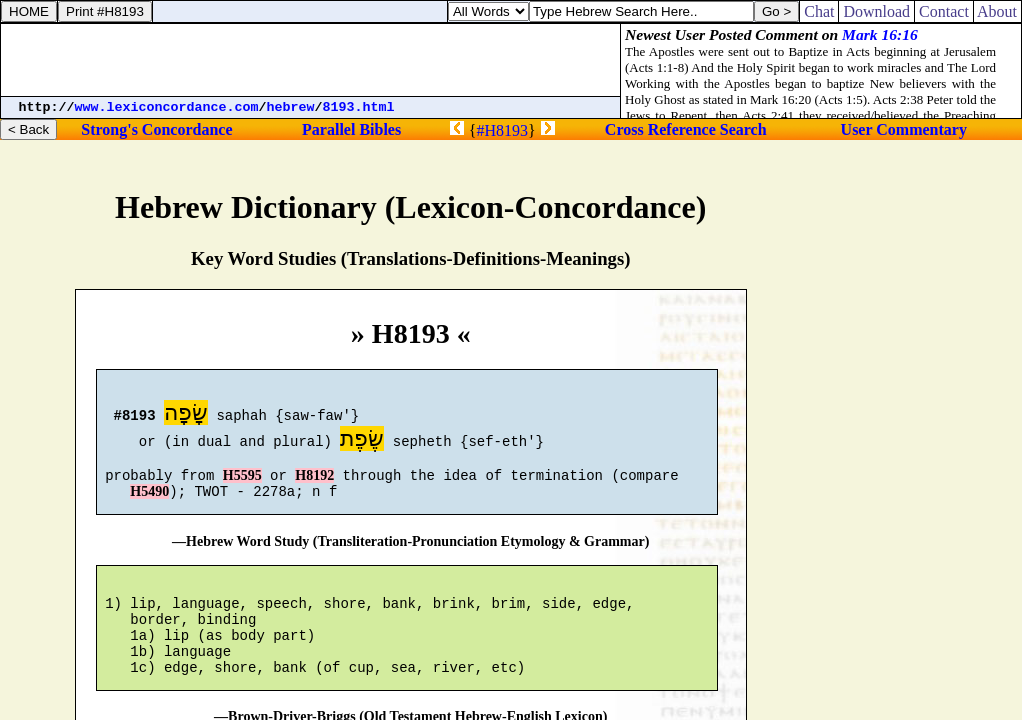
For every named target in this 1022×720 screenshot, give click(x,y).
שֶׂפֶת (362, 441)
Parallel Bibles (351, 129)
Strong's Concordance (156, 129)
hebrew (291, 107)
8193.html (359, 107)
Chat (819, 11)
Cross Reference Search (686, 129)
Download (876, 11)
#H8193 (502, 130)
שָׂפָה (186, 415)
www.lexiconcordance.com (167, 107)
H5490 (149, 503)
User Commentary (904, 129)
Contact (944, 11)
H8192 (314, 484)
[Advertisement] (311, 60)
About (997, 11)
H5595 (242, 484)
